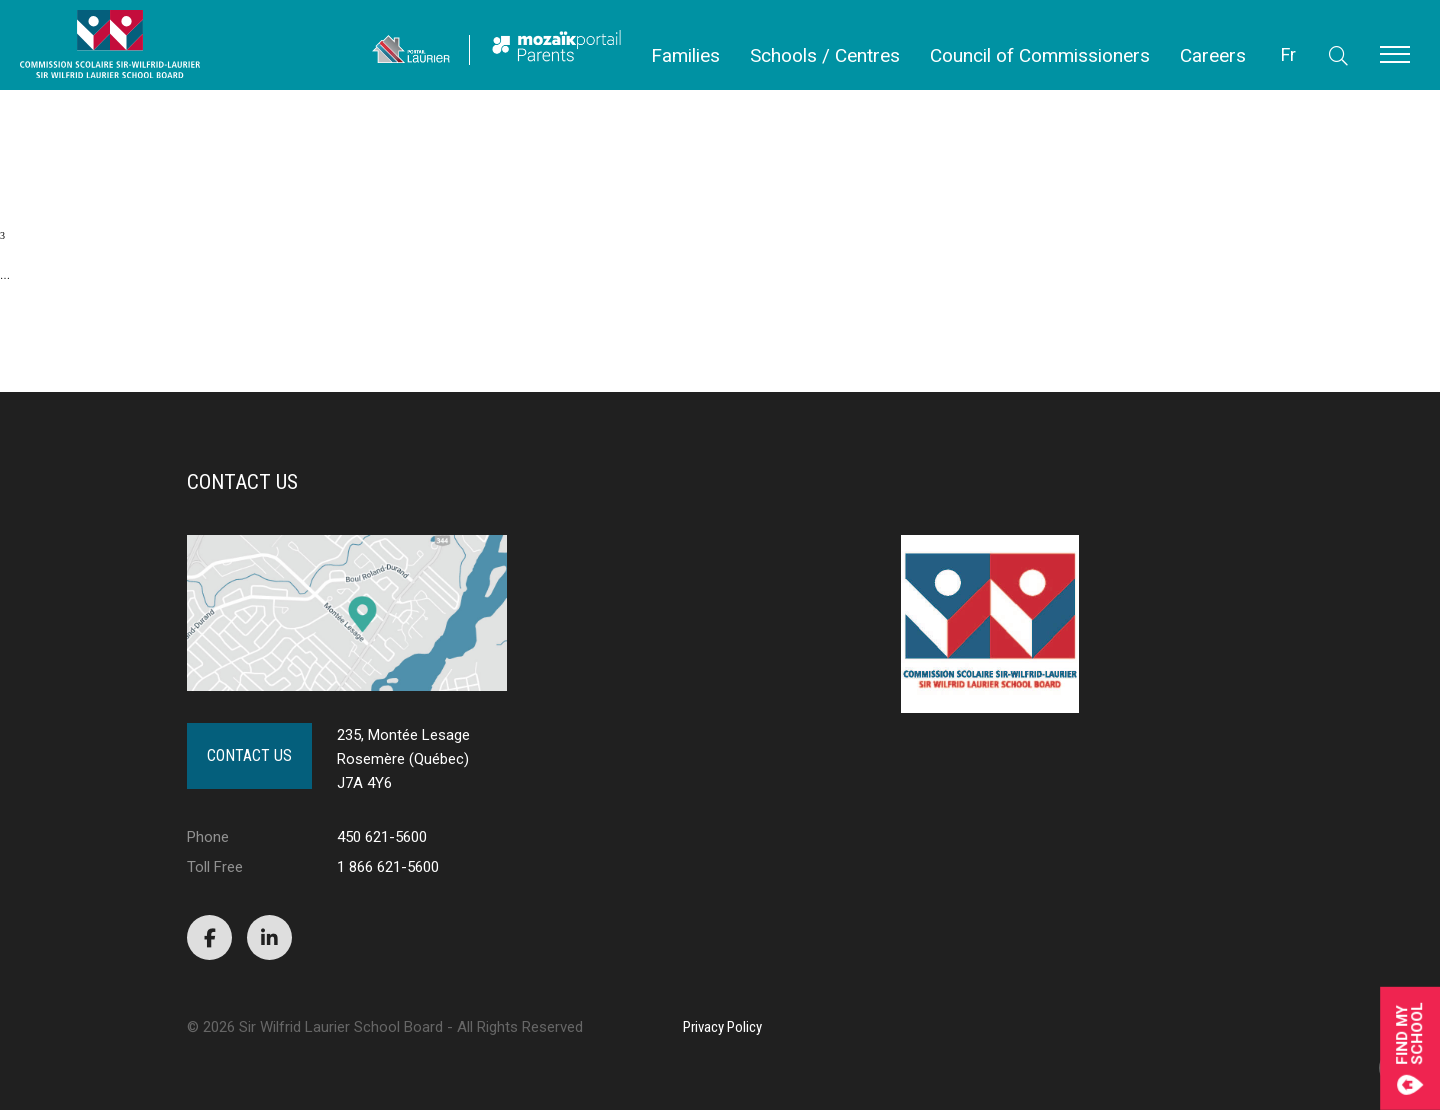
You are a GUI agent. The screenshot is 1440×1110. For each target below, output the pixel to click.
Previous (135, 152)
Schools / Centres (825, 55)
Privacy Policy (722, 1027)
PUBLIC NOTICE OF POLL (59, 104)
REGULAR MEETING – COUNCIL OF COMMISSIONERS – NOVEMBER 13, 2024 (176, 94)
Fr (1288, 54)
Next (38, 333)
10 (5, 295)
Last (116, 333)
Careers (1213, 55)
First (39, 152)
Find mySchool (1410, 1048)
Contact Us (249, 755)
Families (685, 55)
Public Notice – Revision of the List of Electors (95, 114)
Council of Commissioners (1040, 55)
